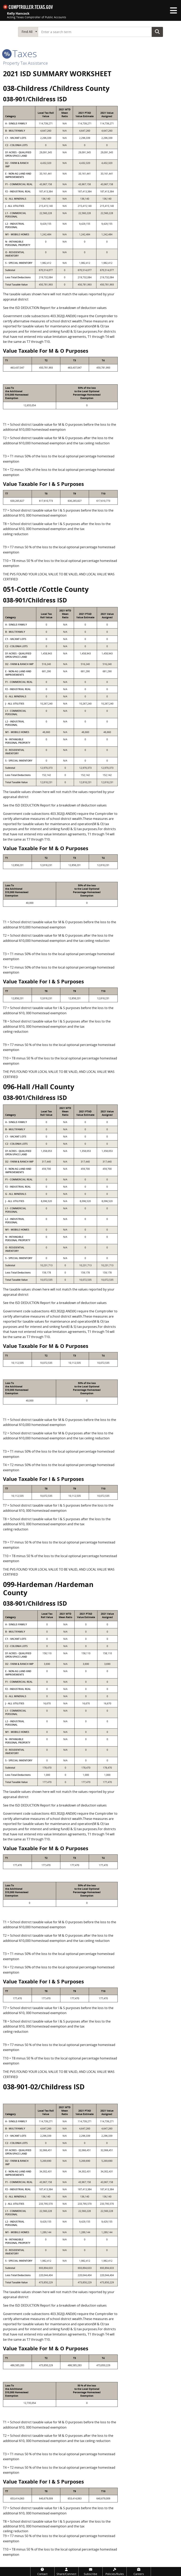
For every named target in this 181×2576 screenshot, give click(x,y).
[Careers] (139, 2571)
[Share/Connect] (66, 2571)
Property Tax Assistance (25, 63)
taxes (20, 53)
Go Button (157, 32)
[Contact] (42, 2571)
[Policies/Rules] (114, 2571)
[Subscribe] (90, 2571)
